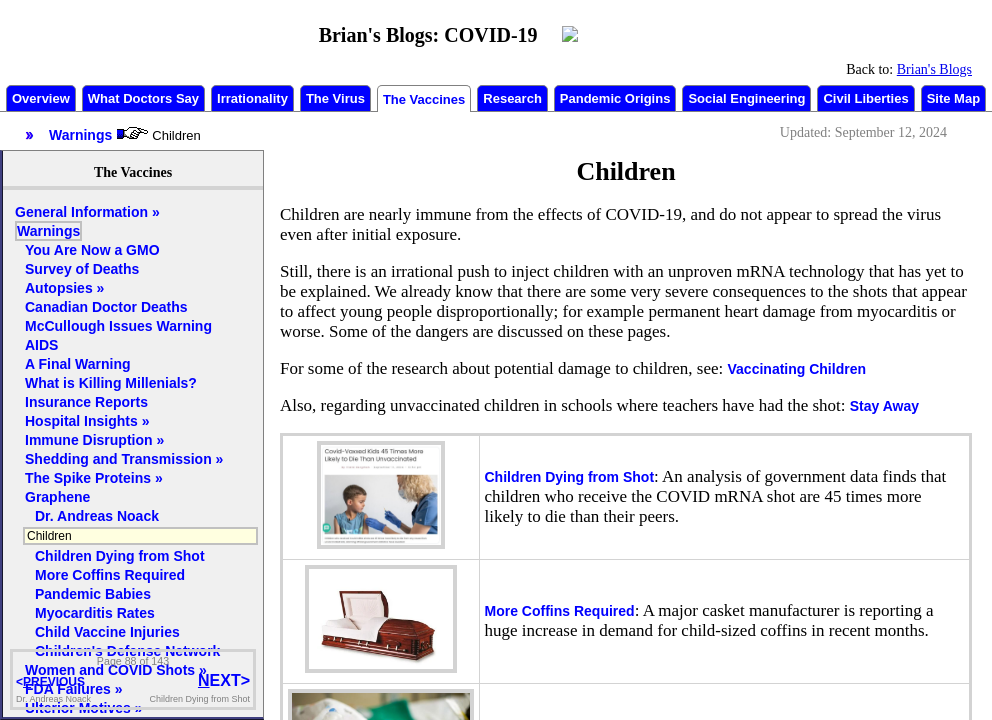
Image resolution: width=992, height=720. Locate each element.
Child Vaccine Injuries (107, 632)
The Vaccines (424, 99)
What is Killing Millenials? (111, 383)
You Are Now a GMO (92, 250)
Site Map (953, 98)
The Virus (335, 98)
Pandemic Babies (93, 594)
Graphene (57, 497)
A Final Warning (78, 364)
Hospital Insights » (87, 421)
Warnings (48, 231)
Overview (41, 98)
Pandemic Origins (615, 98)
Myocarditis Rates (95, 613)
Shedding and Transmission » (124, 459)
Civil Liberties (865, 98)
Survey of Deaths (82, 269)
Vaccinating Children (797, 369)
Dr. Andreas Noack (97, 516)
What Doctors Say (143, 98)
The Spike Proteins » (94, 478)
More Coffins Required (560, 611)
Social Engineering (746, 98)
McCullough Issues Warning (118, 326)
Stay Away (884, 406)
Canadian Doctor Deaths (106, 307)
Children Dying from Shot (570, 477)
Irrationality (252, 98)
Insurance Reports (86, 402)
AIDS (41, 345)
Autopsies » (64, 288)
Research (512, 98)
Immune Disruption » (94, 440)
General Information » (87, 212)
